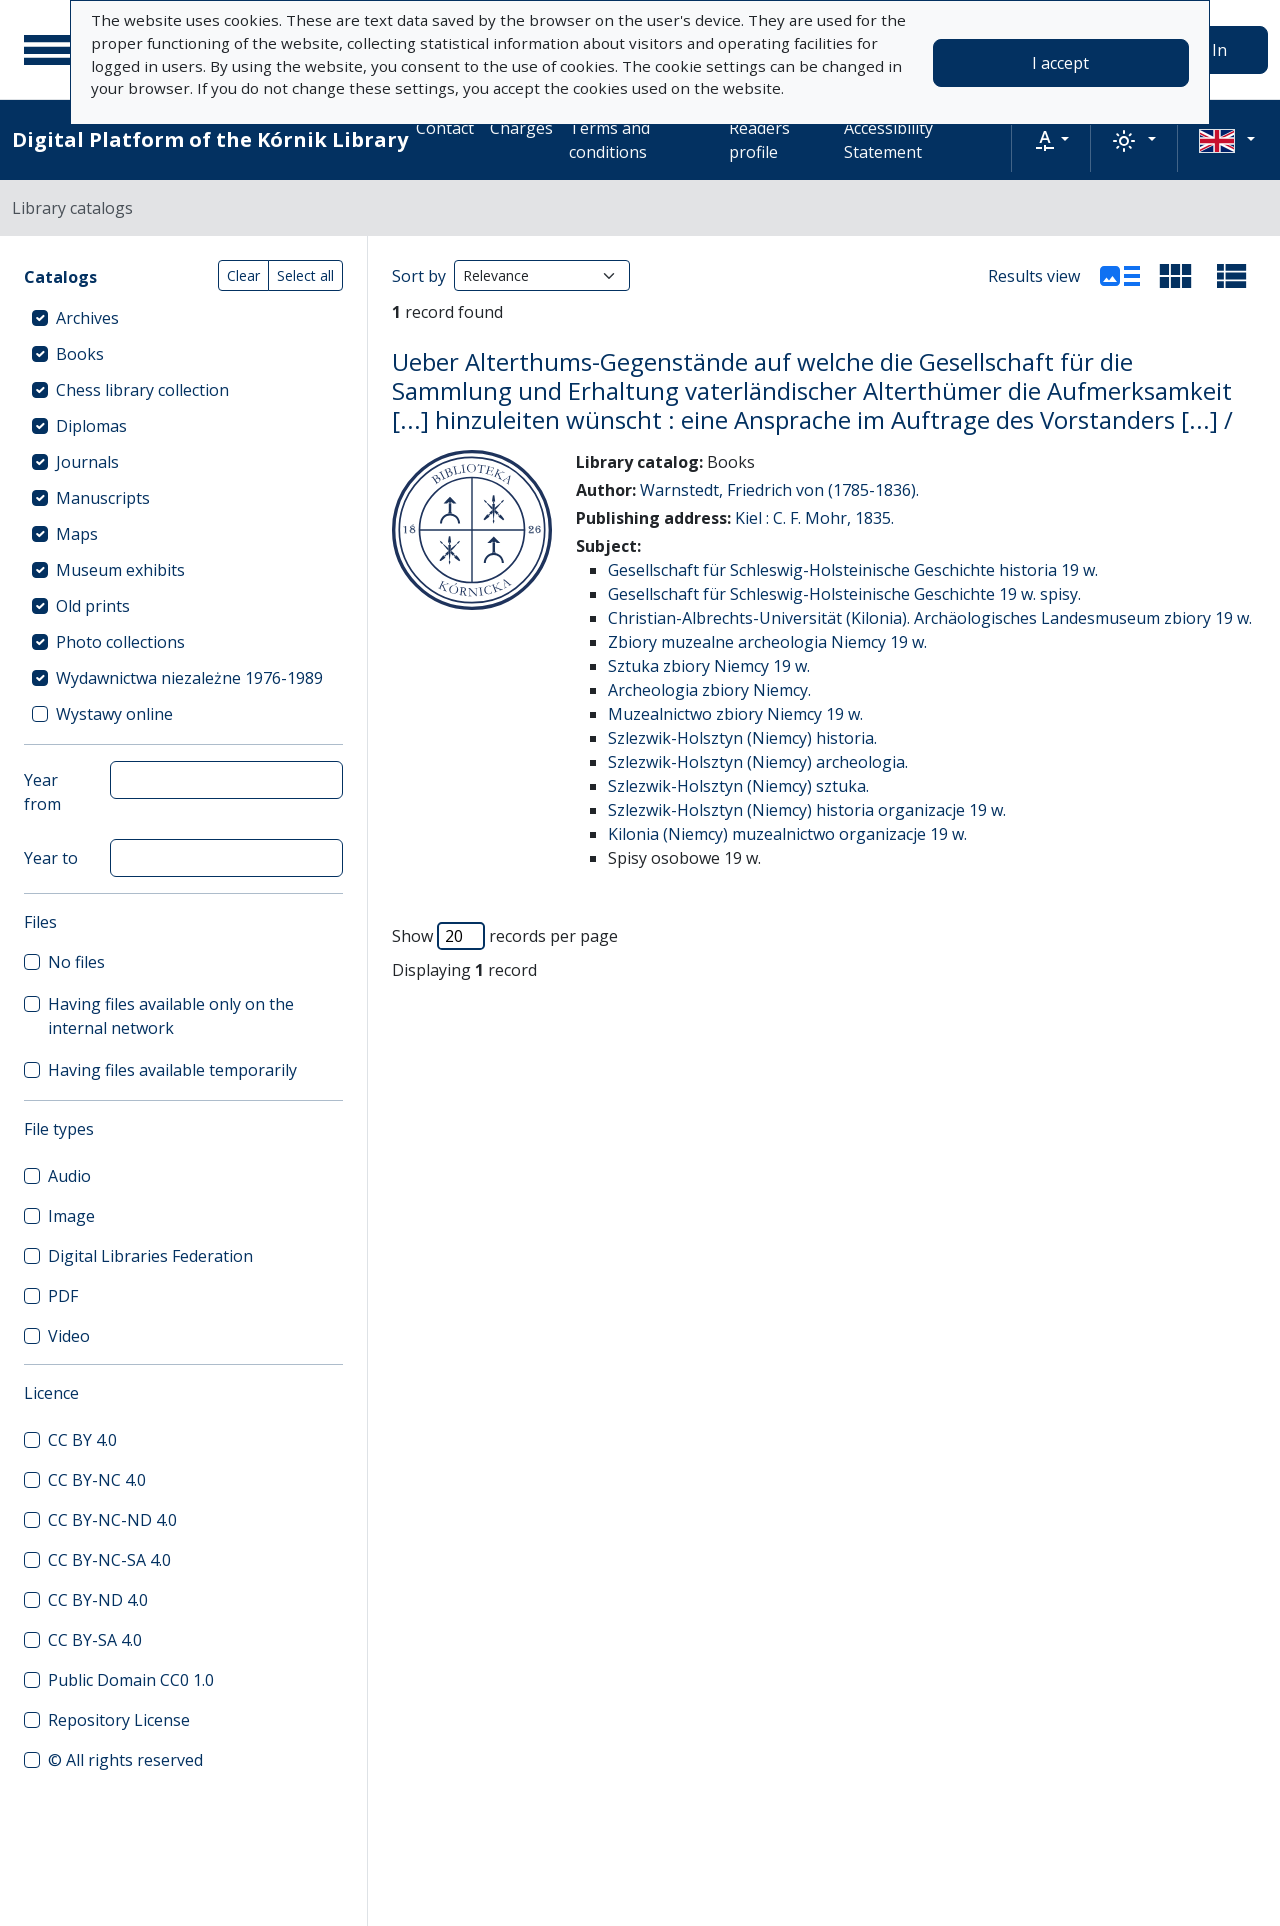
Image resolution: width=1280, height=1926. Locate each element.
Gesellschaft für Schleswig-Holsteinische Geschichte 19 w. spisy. (844, 594)
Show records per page (505, 936)
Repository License (119, 1720)
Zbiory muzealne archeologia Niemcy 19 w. (767, 642)
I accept (1060, 63)
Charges (521, 128)
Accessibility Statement (888, 140)
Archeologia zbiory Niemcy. (709, 690)
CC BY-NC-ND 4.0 (112, 1520)
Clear (243, 275)
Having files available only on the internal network (171, 1016)
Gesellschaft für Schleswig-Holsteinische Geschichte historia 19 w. (853, 570)
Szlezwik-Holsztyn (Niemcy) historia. (742, 738)
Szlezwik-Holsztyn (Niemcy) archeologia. (758, 762)
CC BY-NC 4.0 (97, 1480)
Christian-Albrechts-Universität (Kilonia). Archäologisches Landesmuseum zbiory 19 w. (930, 618)
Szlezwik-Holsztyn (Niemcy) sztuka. (738, 786)
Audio (69, 1176)
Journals (87, 462)
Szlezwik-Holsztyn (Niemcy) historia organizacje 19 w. (807, 810)
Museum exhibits (120, 570)
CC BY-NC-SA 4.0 (109, 1560)
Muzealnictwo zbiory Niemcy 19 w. (735, 714)
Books (80, 354)
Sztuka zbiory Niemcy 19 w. (709, 666)
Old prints (93, 606)
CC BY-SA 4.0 (95, 1640)
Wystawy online (114, 714)
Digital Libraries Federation (150, 1256)
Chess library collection (142, 390)
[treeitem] (183, 318)
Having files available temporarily (172, 1070)
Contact (445, 128)
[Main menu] (49, 50)
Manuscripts (103, 498)
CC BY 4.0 (82, 1440)
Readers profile (759, 140)
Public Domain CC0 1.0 (131, 1680)
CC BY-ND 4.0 (98, 1600)
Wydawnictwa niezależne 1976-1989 (189, 678)
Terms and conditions (609, 140)
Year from (42, 792)
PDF (63, 1296)
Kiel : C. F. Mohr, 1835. (814, 518)
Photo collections (120, 642)
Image (71, 1216)
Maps (77, 534)
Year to (51, 858)
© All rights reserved (125, 1760)
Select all (305, 275)
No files (76, 962)
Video (69, 1336)
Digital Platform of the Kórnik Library (210, 139)
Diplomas (91, 426)
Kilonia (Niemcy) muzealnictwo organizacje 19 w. (787, 834)
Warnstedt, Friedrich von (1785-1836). (779, 490)
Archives (87, 318)
